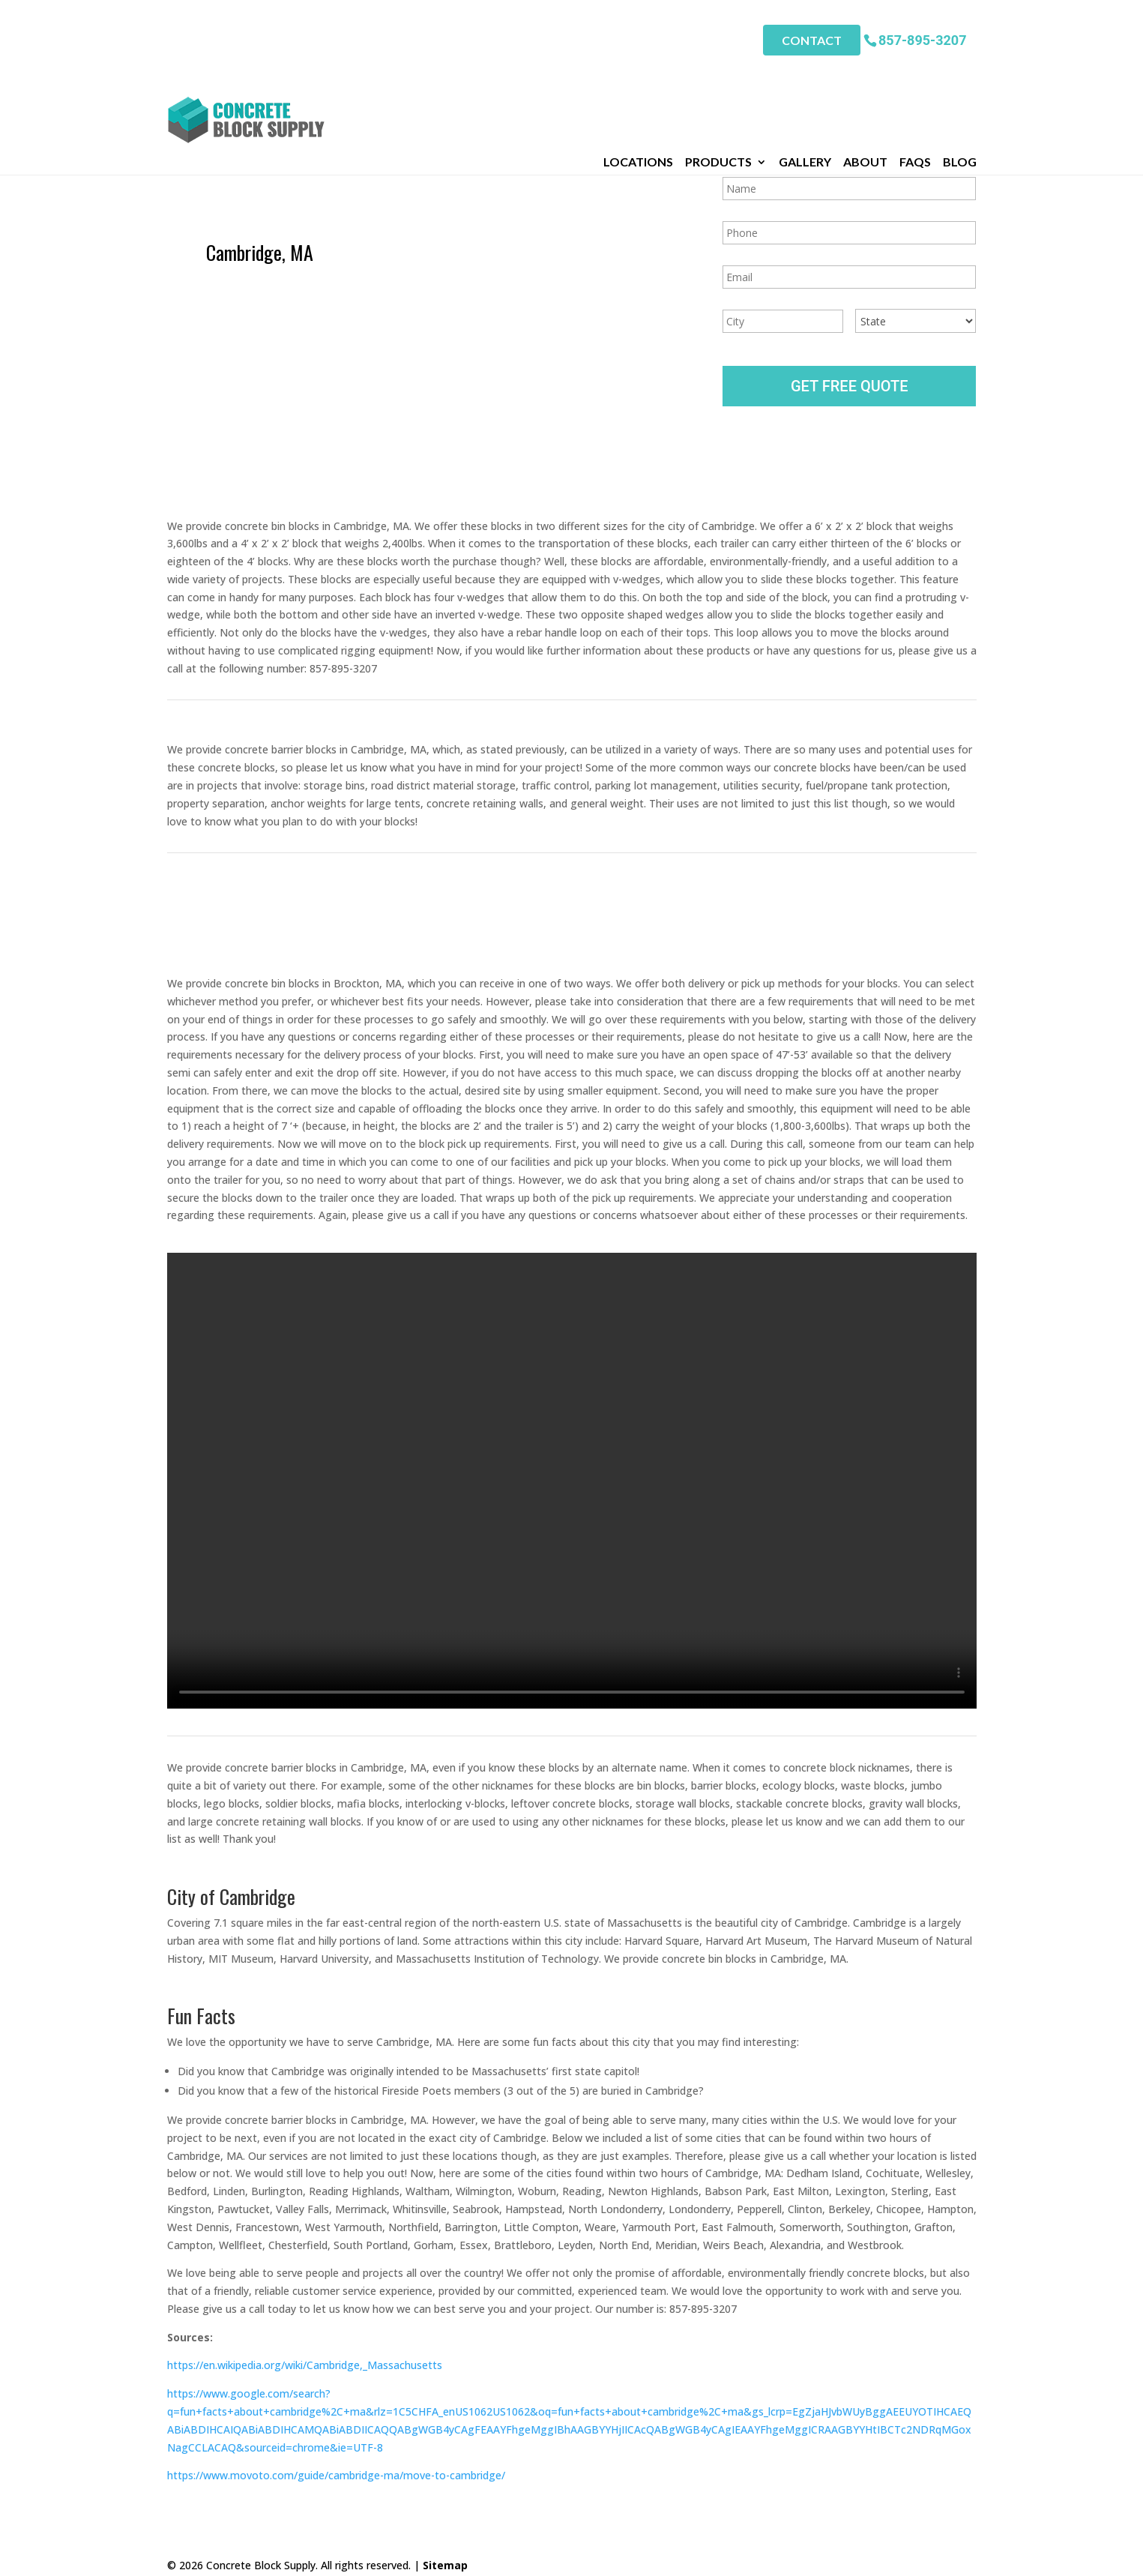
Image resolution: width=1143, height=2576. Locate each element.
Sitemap (445, 2555)
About (865, 66)
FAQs (915, 66)
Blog (960, 66)
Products (718, 66)
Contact (812, 30)
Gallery (805, 66)
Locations (638, 66)
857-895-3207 (922, 29)
